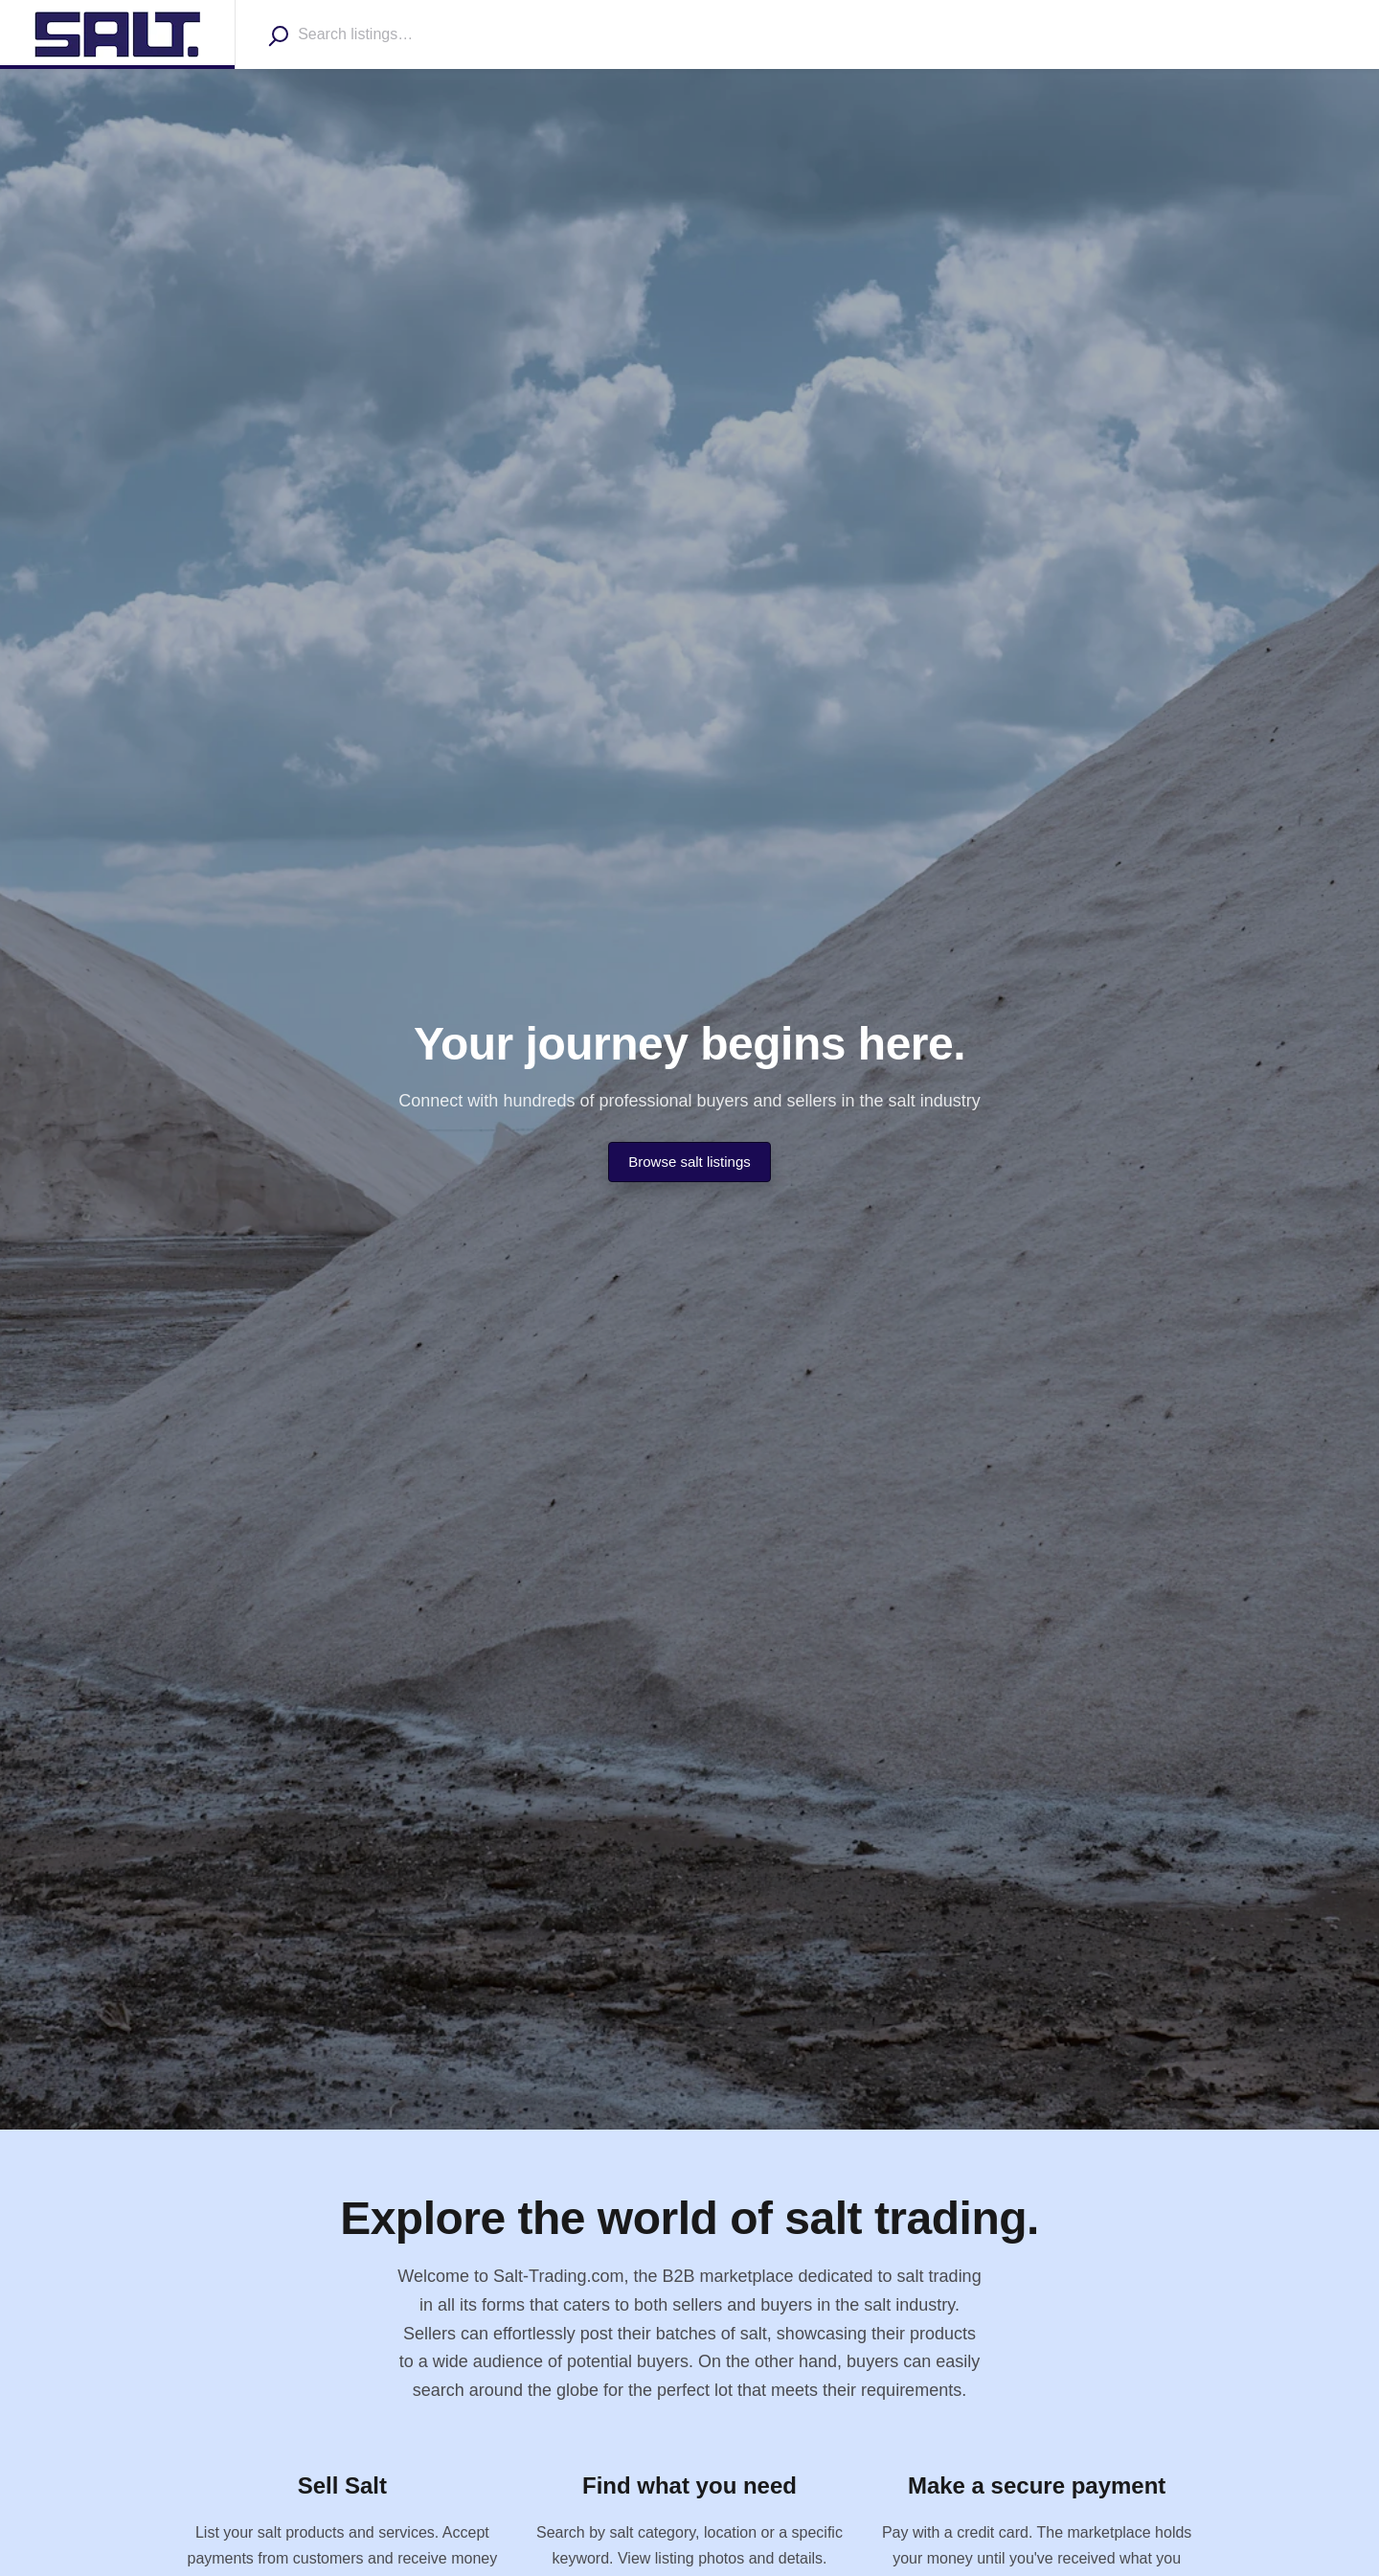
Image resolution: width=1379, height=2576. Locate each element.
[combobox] (408, 34)
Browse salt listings (689, 1161)
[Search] (278, 35)
